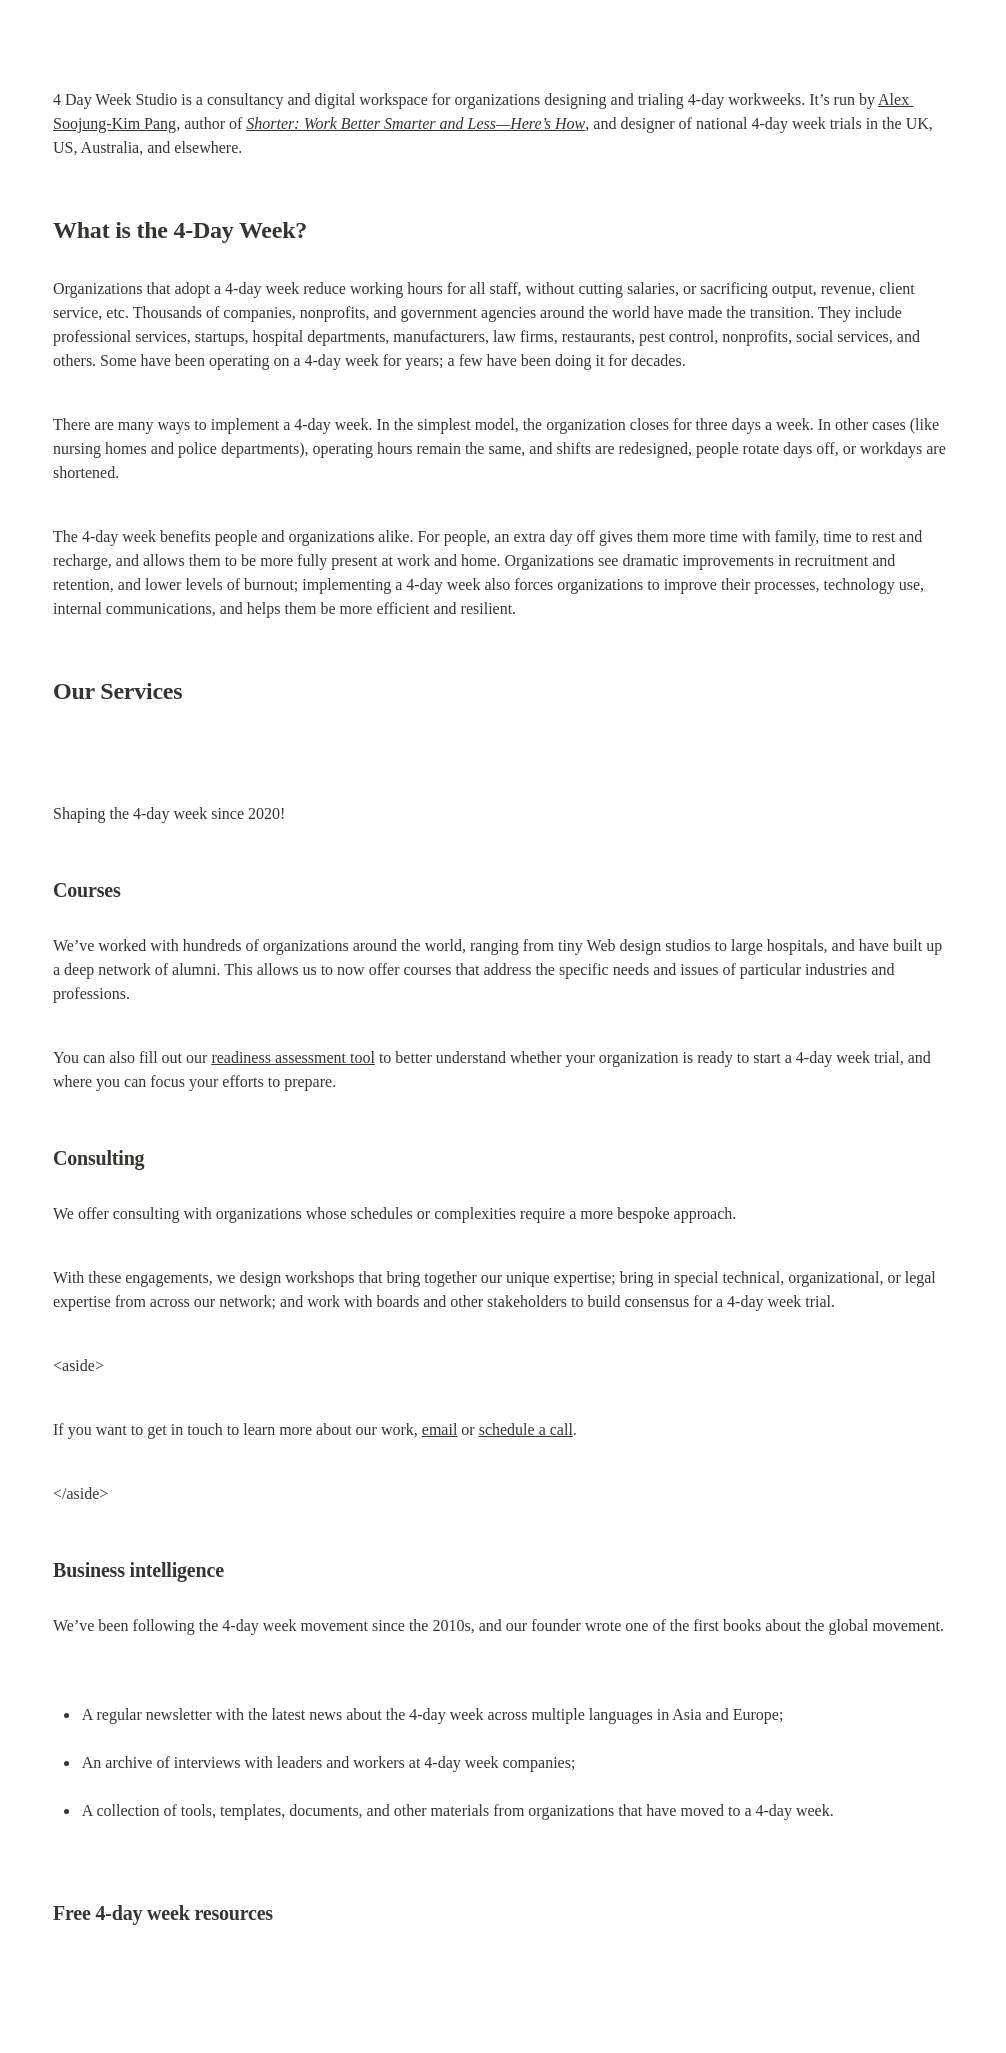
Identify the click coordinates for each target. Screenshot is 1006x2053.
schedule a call (526, 1429)
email (440, 1429)
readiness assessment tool (293, 1057)
